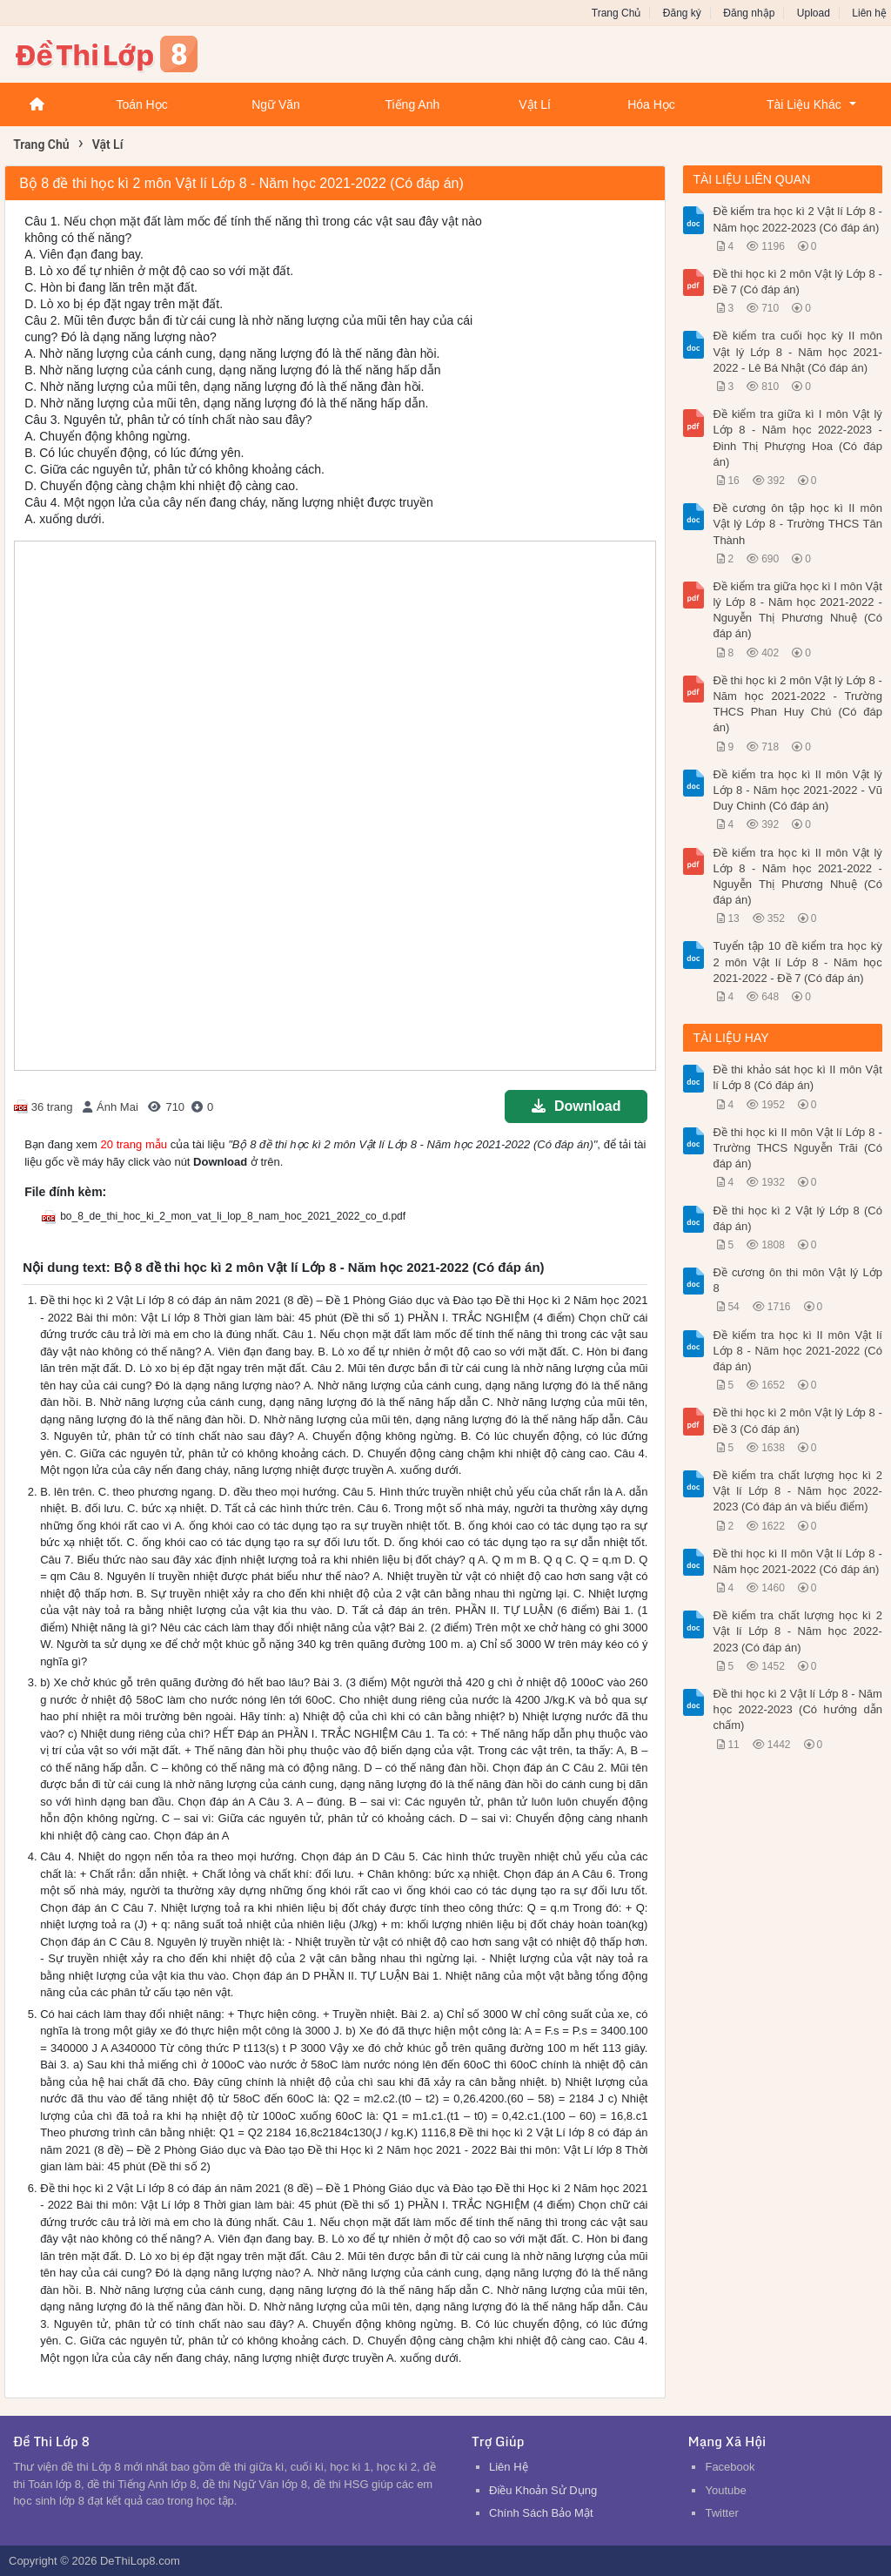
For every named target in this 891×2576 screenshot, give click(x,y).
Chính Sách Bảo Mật (541, 2512)
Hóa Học (651, 104)
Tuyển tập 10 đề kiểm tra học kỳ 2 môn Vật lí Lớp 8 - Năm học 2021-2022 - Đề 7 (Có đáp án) (797, 961)
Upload (813, 13)
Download (576, 1106)
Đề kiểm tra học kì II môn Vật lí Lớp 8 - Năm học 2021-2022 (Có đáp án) (797, 1350)
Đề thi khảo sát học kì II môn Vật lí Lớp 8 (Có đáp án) (797, 1077)
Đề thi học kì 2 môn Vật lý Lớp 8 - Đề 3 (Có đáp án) (797, 1420)
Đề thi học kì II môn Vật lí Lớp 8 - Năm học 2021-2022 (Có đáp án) (797, 1561)
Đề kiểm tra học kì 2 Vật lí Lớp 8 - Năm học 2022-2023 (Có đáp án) (797, 219)
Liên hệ (869, 13)
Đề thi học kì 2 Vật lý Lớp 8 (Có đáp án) (797, 1218)
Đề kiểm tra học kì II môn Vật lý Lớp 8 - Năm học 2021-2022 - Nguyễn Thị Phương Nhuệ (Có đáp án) (797, 876)
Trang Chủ (616, 13)
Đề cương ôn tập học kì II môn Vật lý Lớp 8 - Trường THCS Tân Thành (797, 523)
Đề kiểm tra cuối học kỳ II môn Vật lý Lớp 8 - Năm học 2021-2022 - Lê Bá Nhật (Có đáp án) (797, 351)
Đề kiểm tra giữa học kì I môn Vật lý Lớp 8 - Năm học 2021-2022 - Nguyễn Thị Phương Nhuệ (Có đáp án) (797, 610)
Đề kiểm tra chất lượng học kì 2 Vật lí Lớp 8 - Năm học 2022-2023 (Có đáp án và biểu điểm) (797, 1491)
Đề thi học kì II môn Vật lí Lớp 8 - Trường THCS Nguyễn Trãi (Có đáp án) (797, 1148)
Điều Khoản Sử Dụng (543, 2490)
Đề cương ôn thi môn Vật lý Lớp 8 (797, 1280)
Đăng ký (682, 13)
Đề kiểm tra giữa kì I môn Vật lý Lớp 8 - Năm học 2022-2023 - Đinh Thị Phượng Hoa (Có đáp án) (797, 437)
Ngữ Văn (275, 104)
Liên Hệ (508, 2466)
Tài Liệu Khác (804, 104)
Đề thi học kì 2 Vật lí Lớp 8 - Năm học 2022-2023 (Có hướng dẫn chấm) (797, 1709)
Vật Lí (535, 104)
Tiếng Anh (412, 104)
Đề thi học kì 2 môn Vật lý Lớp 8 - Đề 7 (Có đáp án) (797, 281)
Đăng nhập (748, 13)
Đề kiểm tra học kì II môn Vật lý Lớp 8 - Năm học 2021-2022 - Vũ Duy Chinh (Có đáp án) (797, 790)
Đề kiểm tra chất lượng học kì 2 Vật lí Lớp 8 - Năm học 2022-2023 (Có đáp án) (797, 1631)
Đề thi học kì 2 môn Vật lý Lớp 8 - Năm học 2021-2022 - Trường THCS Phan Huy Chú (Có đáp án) (797, 704)
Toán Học (141, 104)
